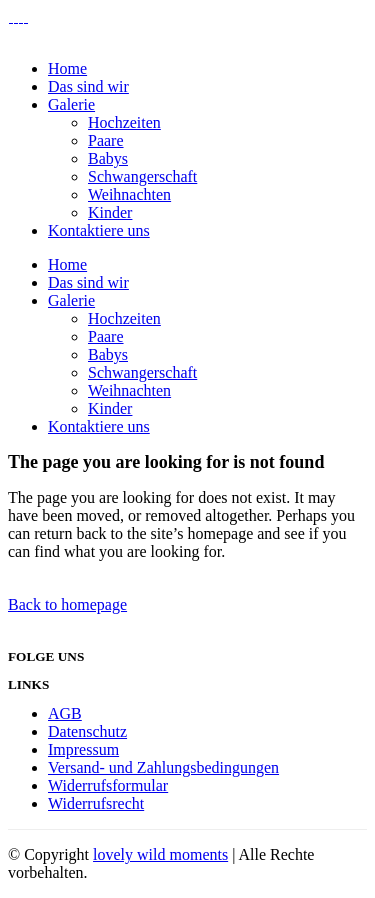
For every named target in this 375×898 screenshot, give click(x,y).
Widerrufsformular (108, 785)
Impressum (83, 749)
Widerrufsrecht (96, 803)
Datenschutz (87, 731)
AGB (65, 713)
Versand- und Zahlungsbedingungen (163, 767)
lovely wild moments (160, 854)
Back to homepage (67, 604)
